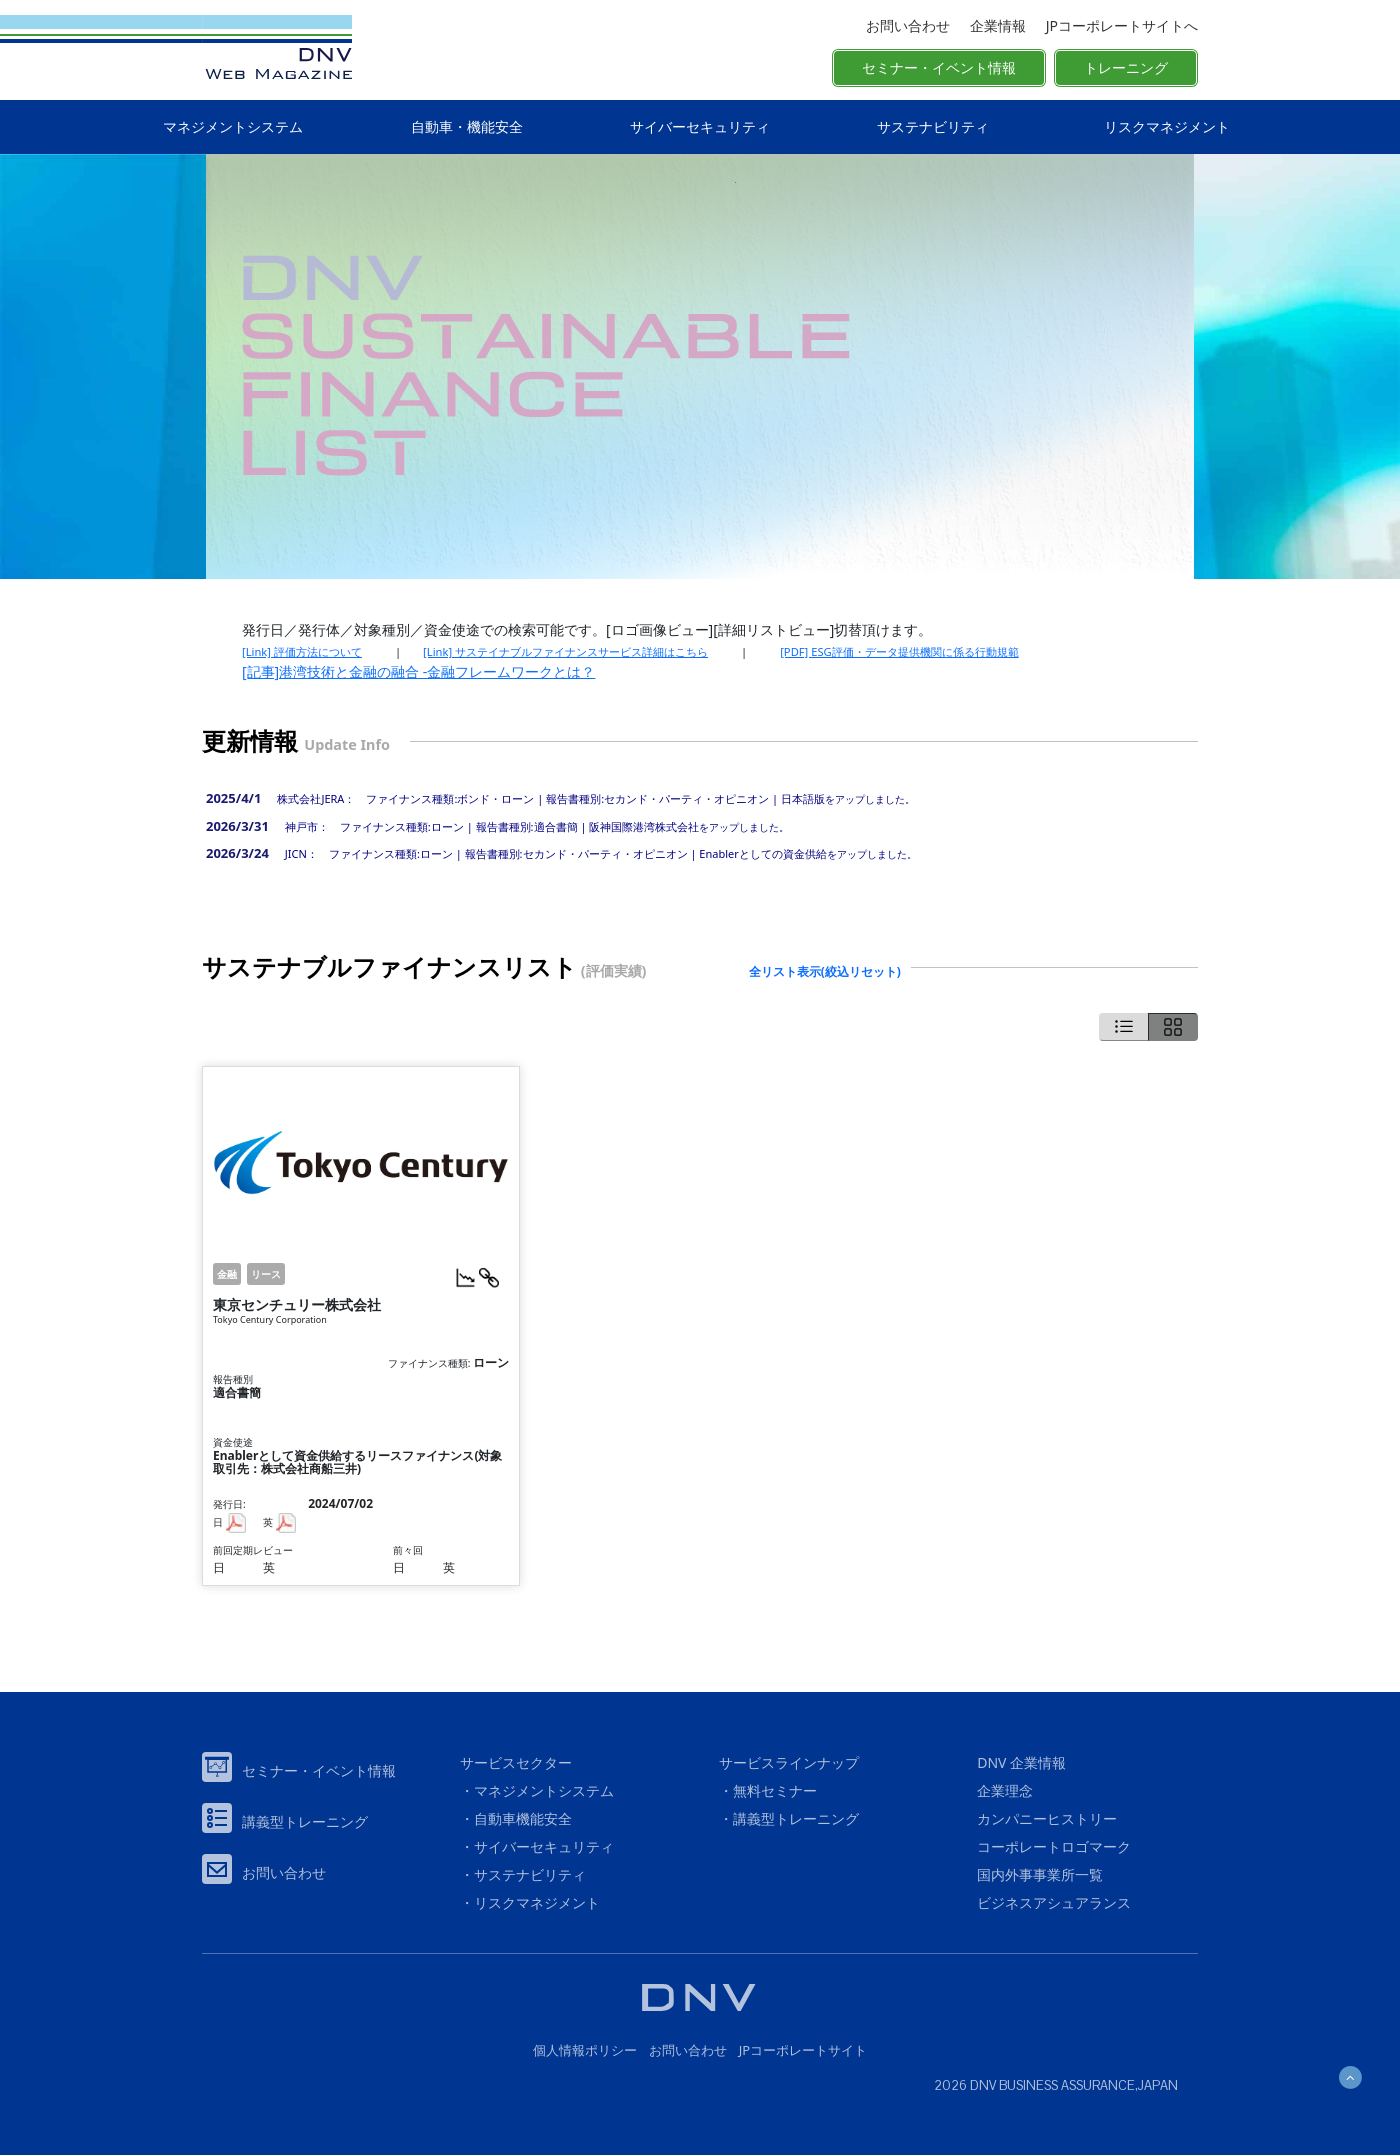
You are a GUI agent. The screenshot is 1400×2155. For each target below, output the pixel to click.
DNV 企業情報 (1021, 1762)
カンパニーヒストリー (1047, 1818)
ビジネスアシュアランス (1054, 1902)
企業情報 (998, 25)
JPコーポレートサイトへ (1122, 25)
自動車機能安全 (523, 1818)
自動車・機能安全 (467, 126)
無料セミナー (775, 1790)
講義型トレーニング (305, 1821)
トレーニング (1126, 67)
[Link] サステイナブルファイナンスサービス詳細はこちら (565, 651)
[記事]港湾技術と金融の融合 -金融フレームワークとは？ (418, 671)
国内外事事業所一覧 (1040, 1874)
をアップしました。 (590, 799)
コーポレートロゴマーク (1054, 1846)
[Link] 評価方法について (302, 651)
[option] (700, 366)
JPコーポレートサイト (803, 2050)
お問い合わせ (908, 25)
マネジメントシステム (233, 126)
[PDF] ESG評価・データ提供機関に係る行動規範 (899, 651)
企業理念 (1005, 1790)
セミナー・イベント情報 (939, 67)
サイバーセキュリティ (700, 126)
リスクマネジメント (1167, 126)
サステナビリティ (933, 126)
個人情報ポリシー (585, 2050)
